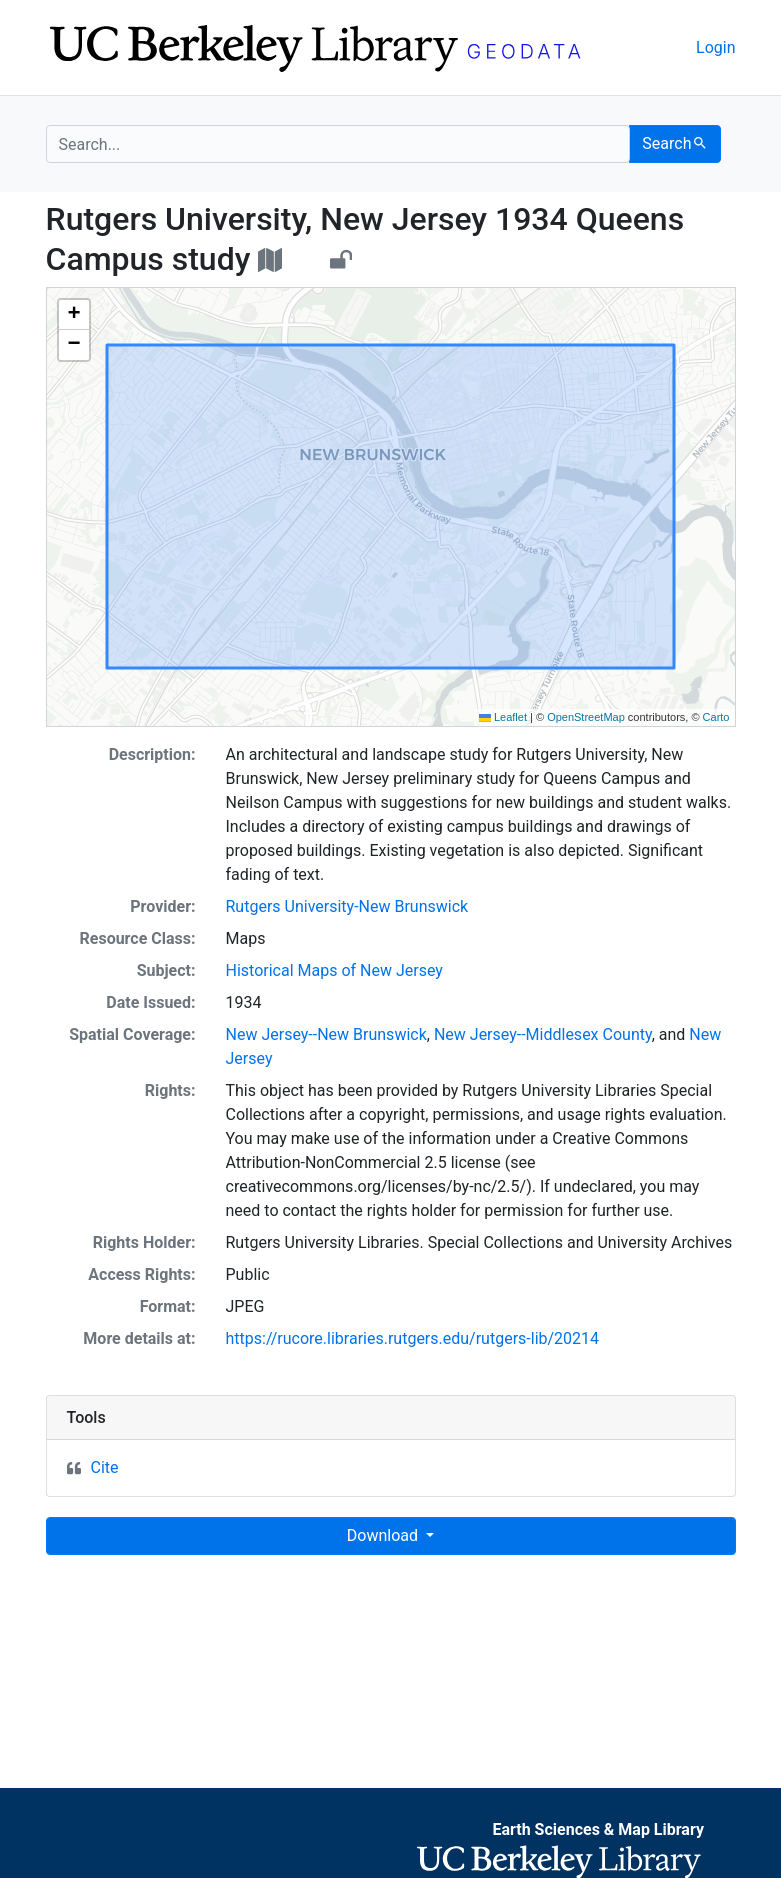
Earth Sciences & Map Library (598, 1829)
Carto (716, 717)
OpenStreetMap (586, 717)
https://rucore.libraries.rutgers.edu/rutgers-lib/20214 (413, 1338)
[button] (74, 315)
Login (715, 47)
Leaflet (503, 717)
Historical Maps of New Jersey (334, 970)
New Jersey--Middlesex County (543, 1034)
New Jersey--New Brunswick (326, 1034)
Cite (105, 1467)
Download (384, 1535)
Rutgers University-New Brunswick (347, 906)
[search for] (338, 144)
